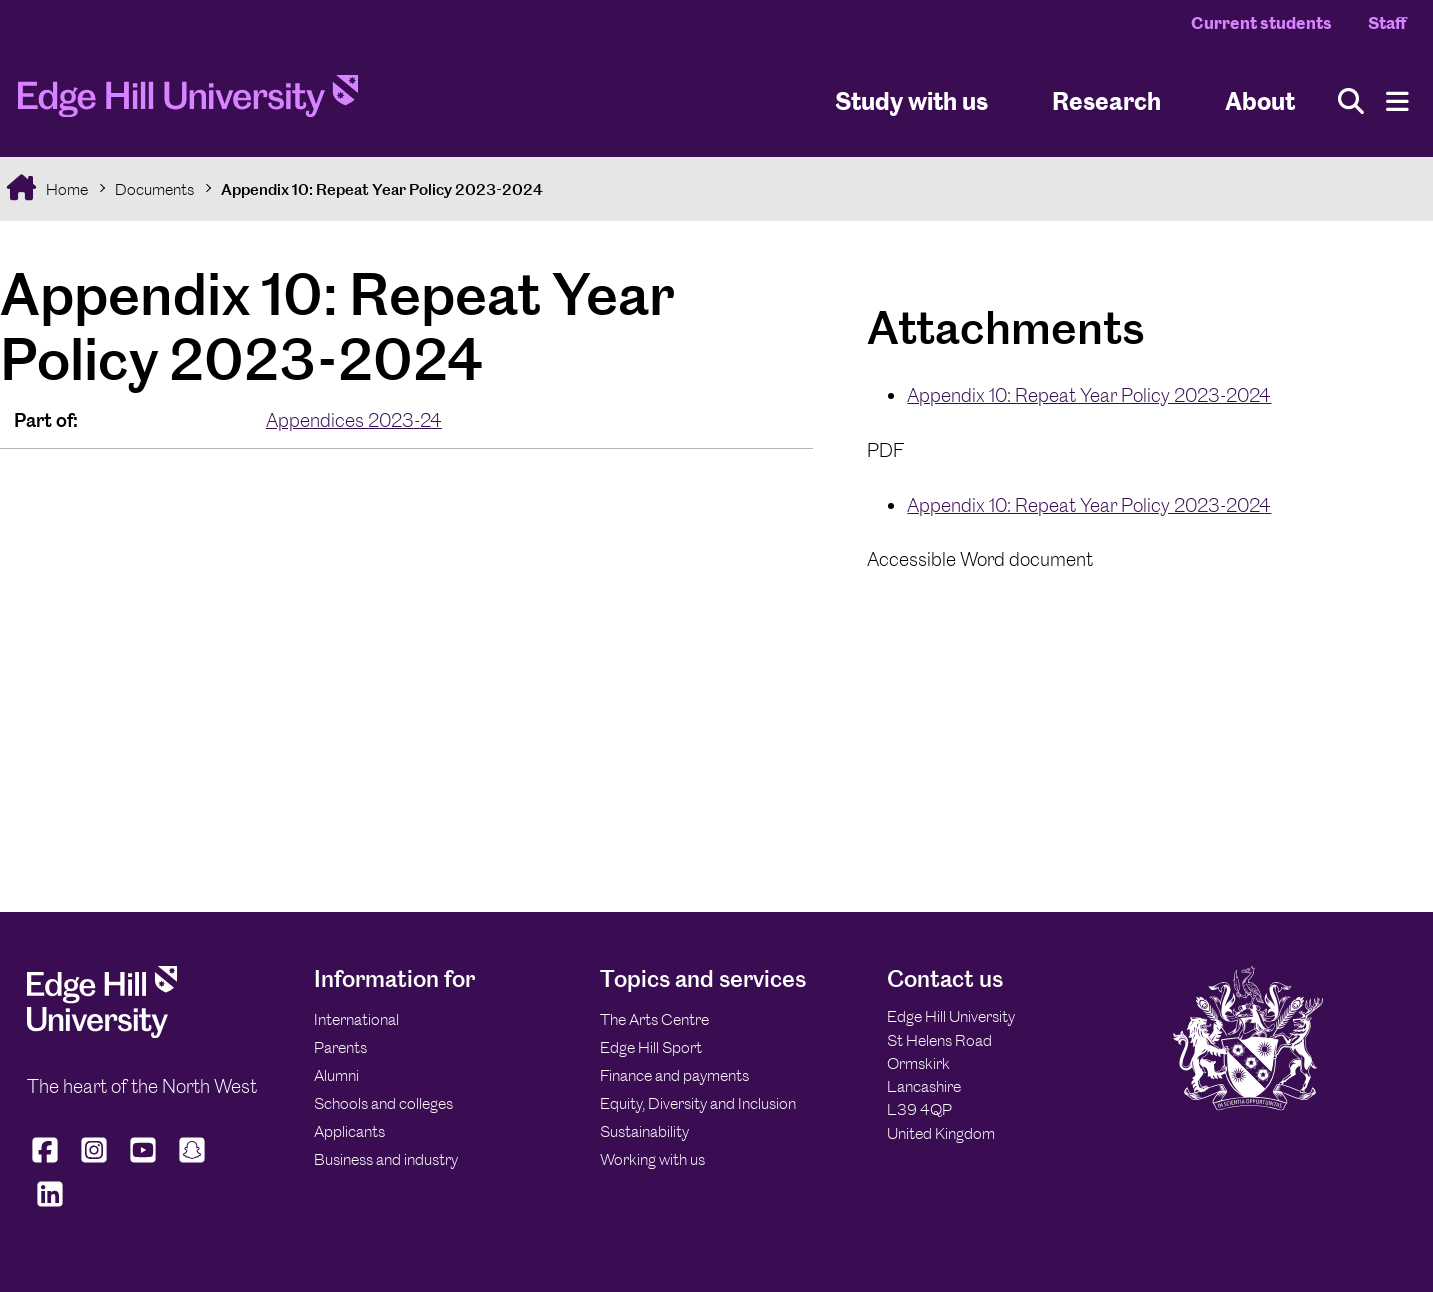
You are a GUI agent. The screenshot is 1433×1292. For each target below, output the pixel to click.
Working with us (652, 1159)
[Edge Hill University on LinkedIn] (49, 1207)
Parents (340, 1047)
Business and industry (386, 1159)
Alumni (336, 1075)
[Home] (188, 102)
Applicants (349, 1131)
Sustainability (644, 1131)
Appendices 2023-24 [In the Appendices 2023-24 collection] (354, 420)
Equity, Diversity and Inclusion (698, 1103)
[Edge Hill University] (102, 1032)
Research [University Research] (1106, 100)
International (356, 1019)
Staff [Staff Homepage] (1387, 23)
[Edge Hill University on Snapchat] (192, 1163)
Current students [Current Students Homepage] (1261, 23)
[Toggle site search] (1351, 101)
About (1260, 100)
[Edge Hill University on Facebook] (47, 1163)
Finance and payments (674, 1075)
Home (65, 189)
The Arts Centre (654, 1019)
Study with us (911, 100)
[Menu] (1397, 101)
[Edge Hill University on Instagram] (94, 1163)
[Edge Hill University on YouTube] (143, 1163)
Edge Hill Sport (651, 1047)
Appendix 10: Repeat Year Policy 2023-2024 (382, 189)
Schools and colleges (383, 1103)
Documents (154, 189)
